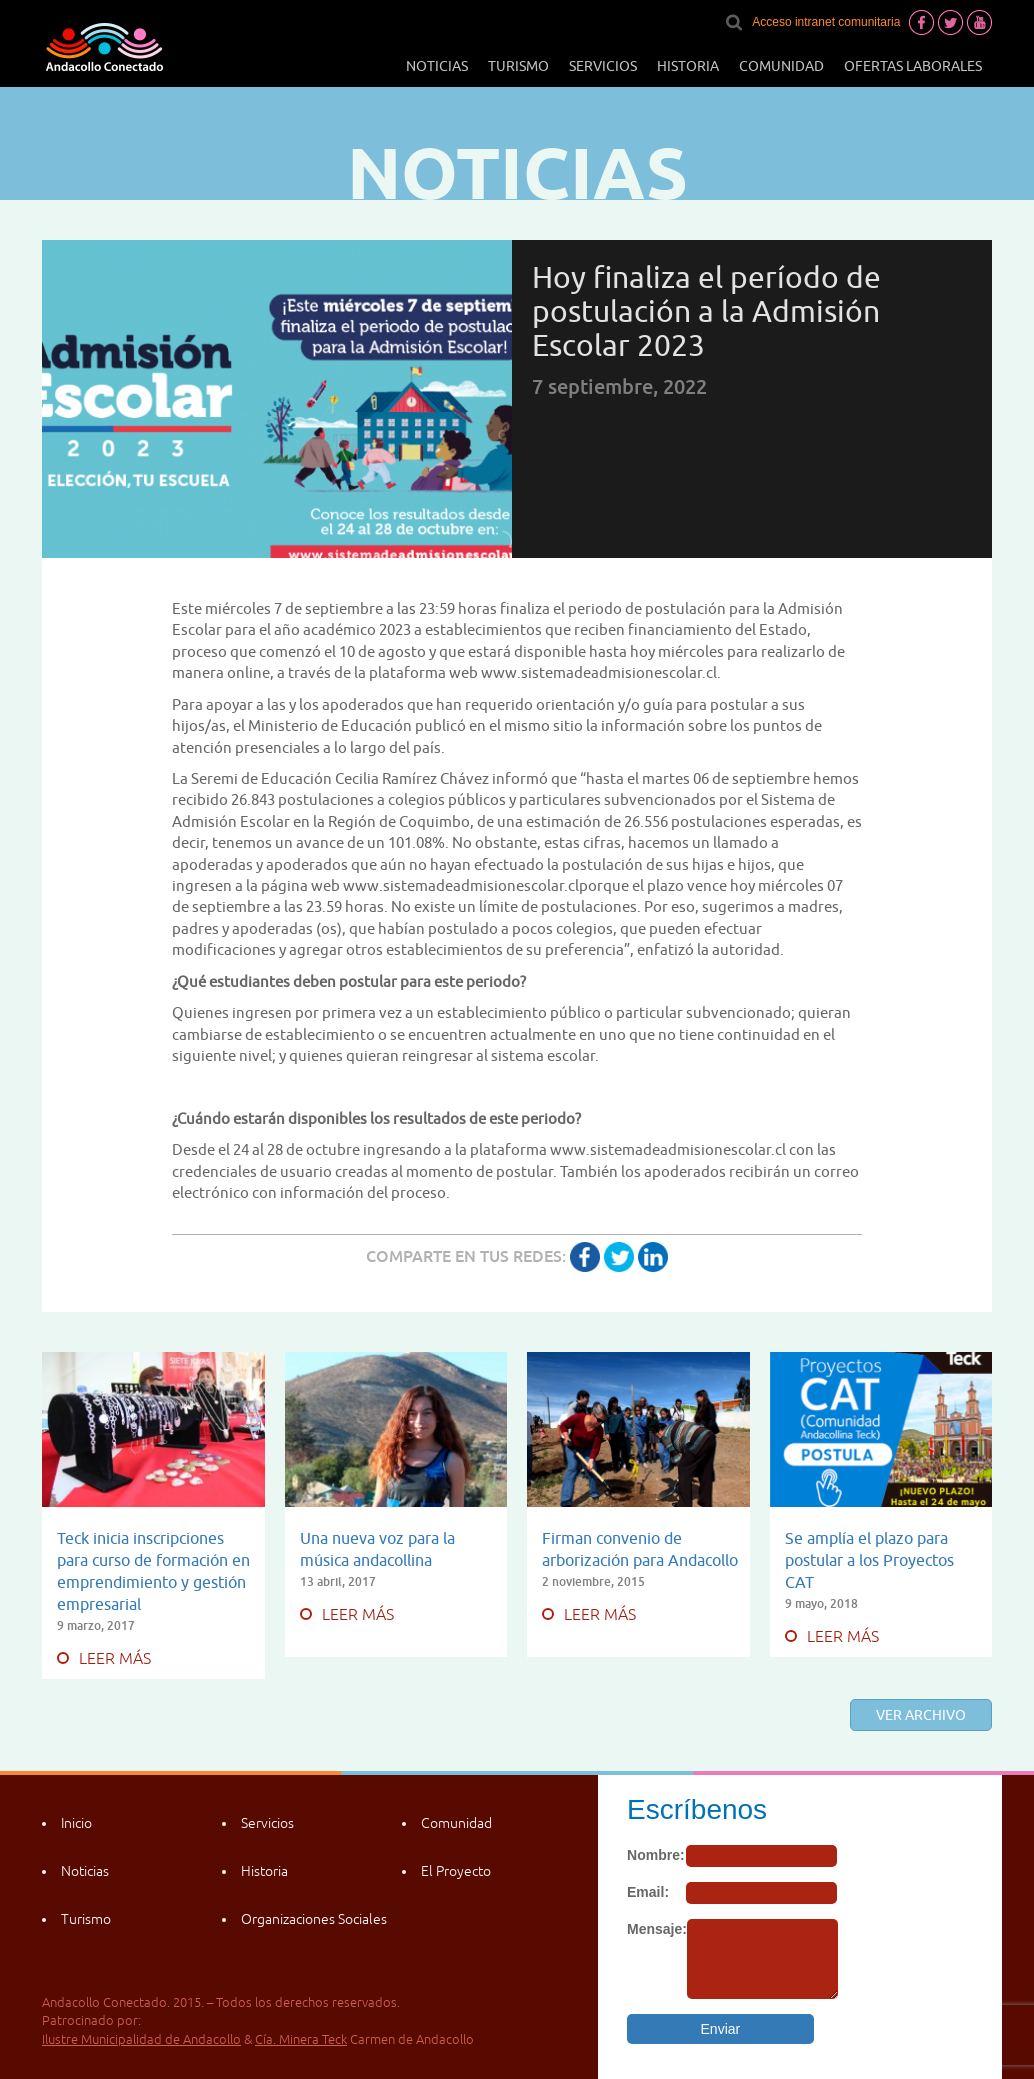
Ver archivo (921, 1715)
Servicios (603, 66)
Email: (648, 1892)
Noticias (437, 66)
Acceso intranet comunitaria (826, 22)
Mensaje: (657, 1929)
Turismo (518, 66)
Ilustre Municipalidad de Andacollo (141, 2039)
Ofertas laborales (913, 66)
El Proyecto (456, 1871)
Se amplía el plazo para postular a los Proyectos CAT (869, 1560)
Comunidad (781, 66)
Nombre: (656, 1855)
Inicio (76, 1823)
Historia (688, 66)
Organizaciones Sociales (314, 1919)
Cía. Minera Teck (301, 2039)
